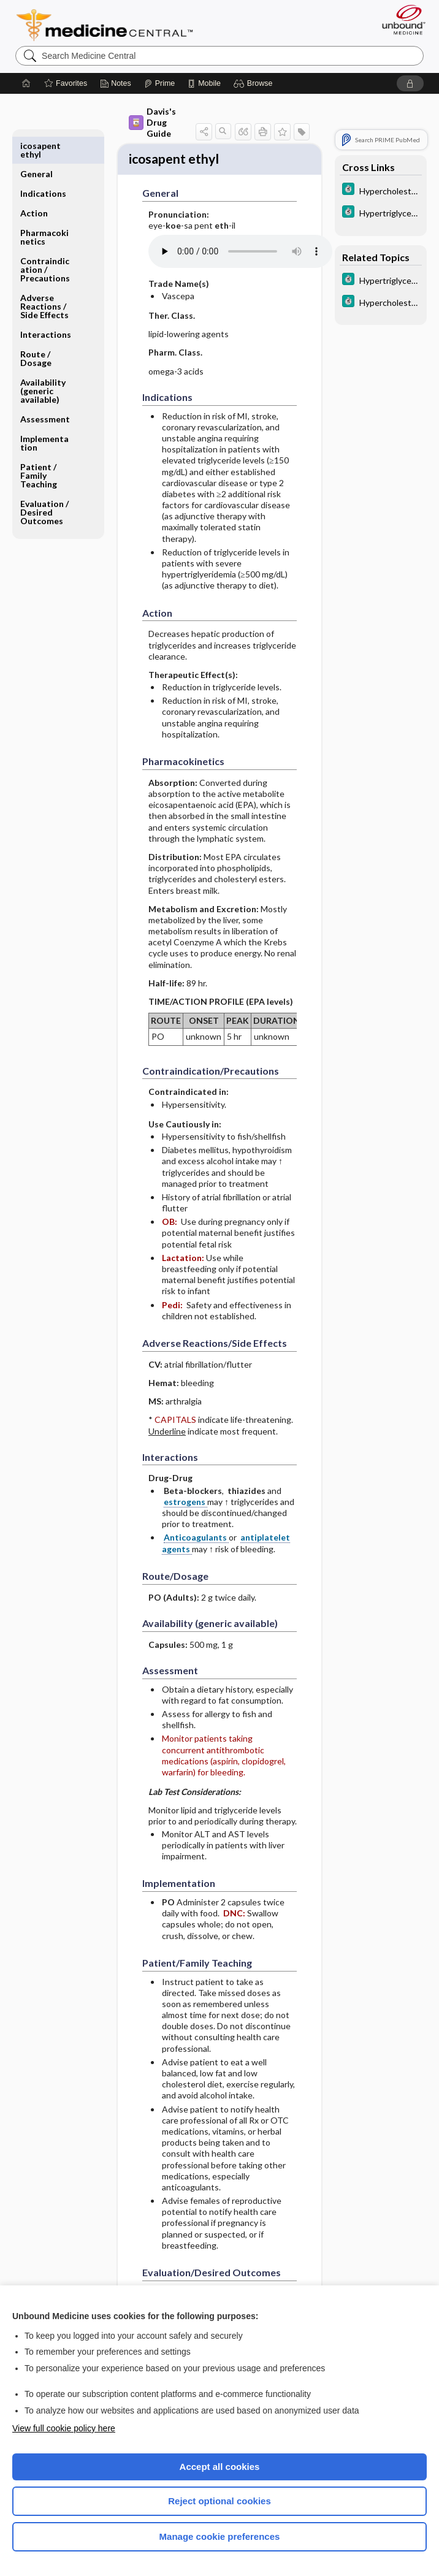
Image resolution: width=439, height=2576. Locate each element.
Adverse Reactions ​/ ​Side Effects (44, 278)
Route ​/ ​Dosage (36, 330)
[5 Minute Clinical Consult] (381, 190)
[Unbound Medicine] (400, 19)
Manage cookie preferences (219, 2536)
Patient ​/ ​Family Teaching (39, 447)
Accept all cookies (220, 2466)
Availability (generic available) (43, 362)
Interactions (45, 306)
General (36, 145)
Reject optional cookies (219, 2501)
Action (34, 185)
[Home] (26, 83)
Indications (43, 165)
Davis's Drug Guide (152, 122)
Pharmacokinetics (44, 208)
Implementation (44, 414)
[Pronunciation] (240, 253)
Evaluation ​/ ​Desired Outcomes (45, 484)
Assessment (45, 391)
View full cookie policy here (63, 2428)
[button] (255, 83)
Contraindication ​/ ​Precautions (45, 241)
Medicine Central (111, 25)
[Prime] (159, 83)
